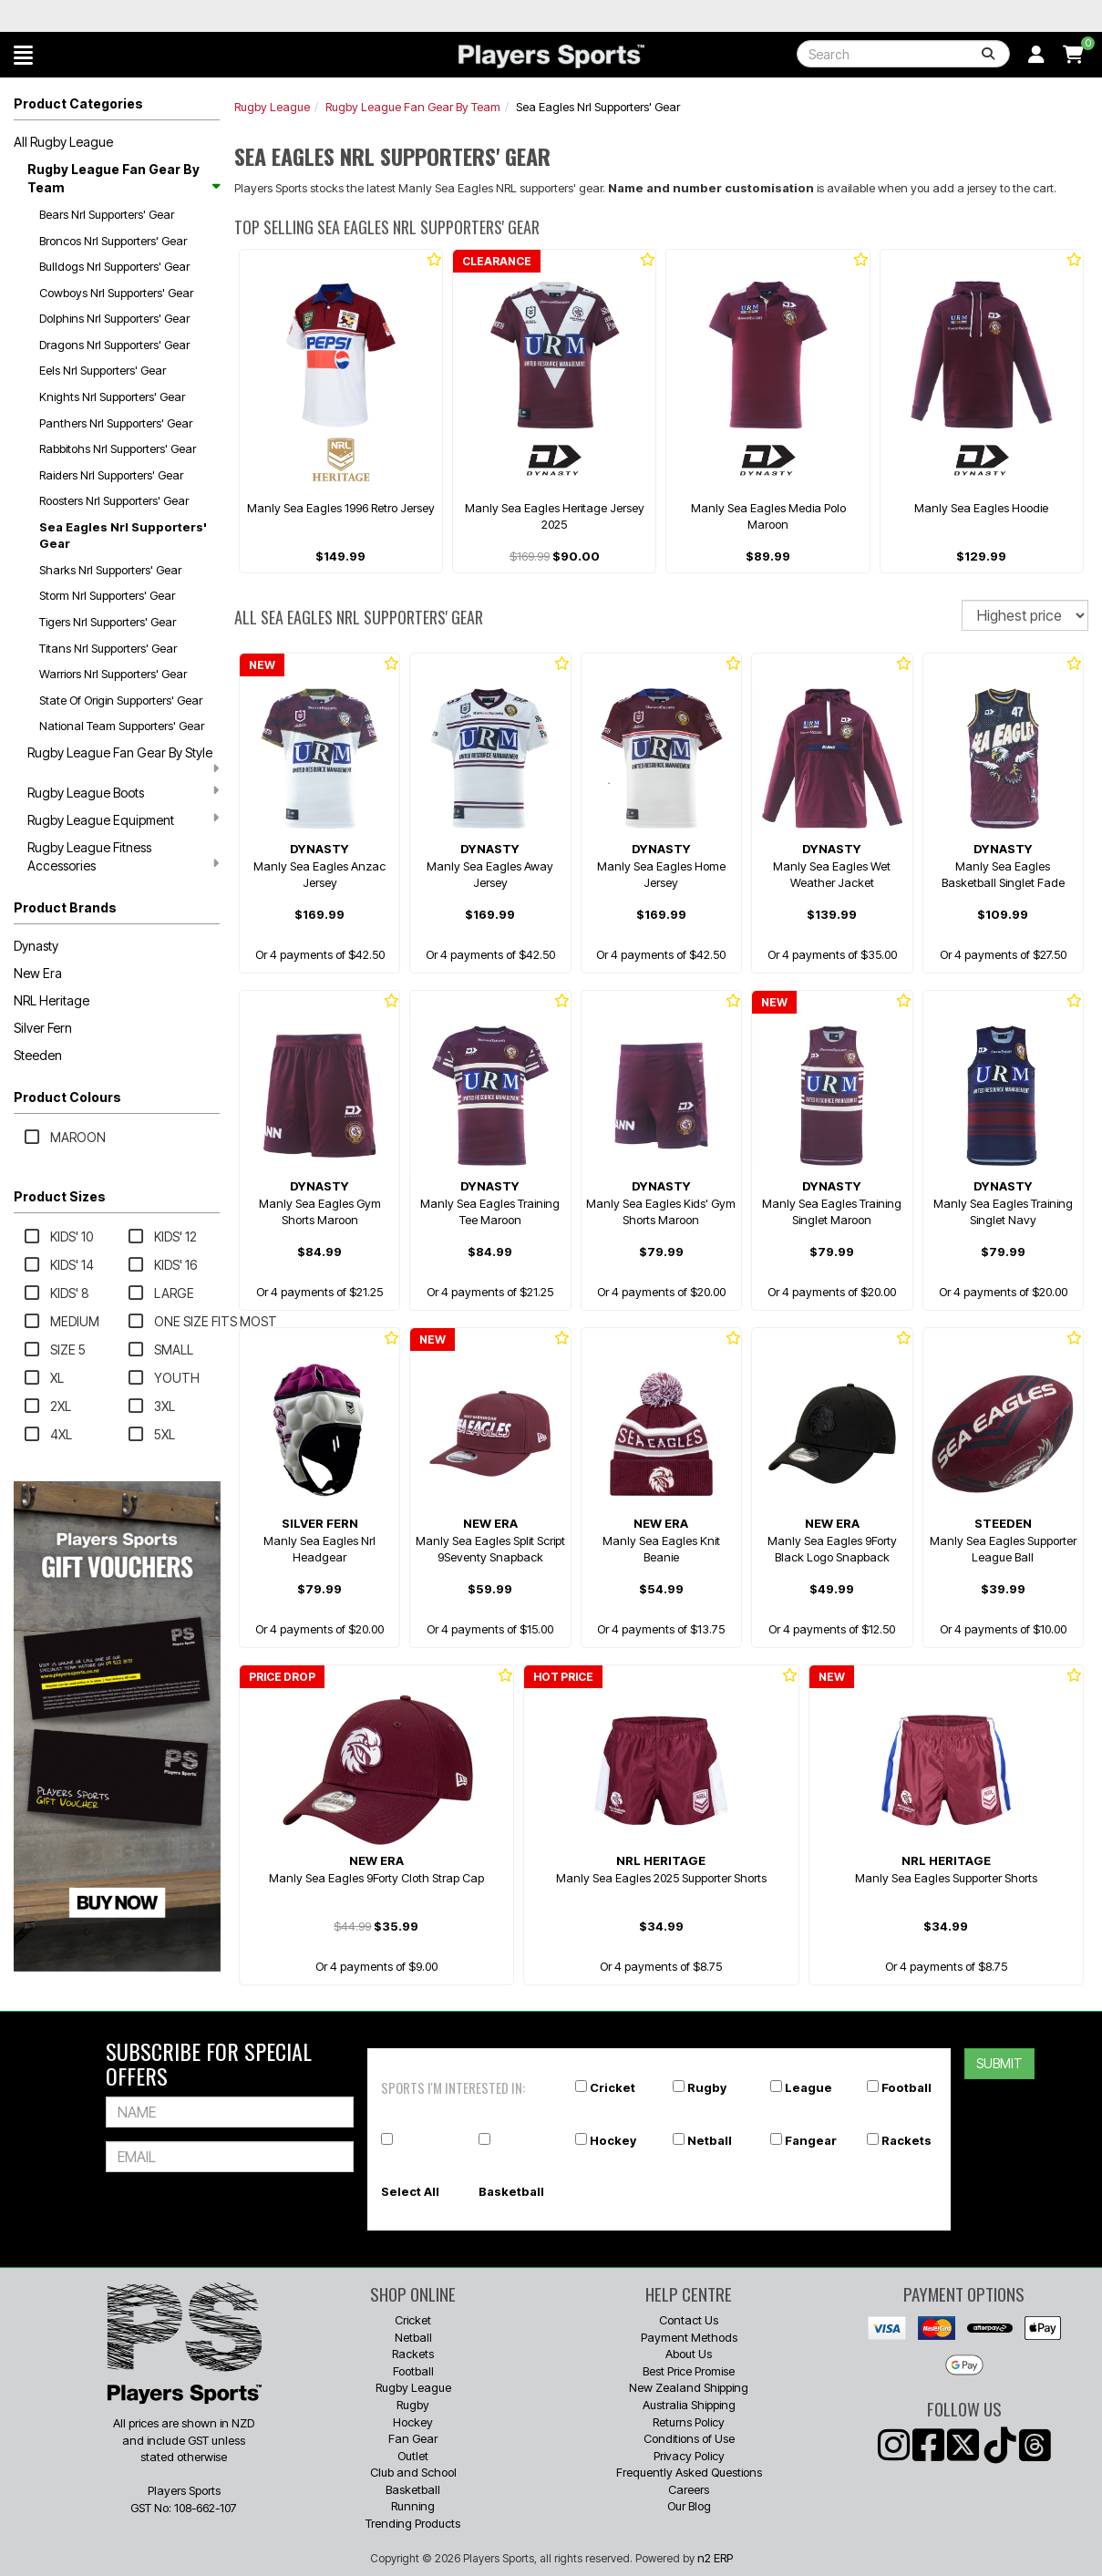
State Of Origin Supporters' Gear (120, 700)
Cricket (612, 2087)
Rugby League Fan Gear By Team (123, 178)
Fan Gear (413, 2438)
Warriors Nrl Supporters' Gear (113, 673)
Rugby (706, 2087)
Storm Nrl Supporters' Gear (107, 595)
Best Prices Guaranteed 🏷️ (183, 16)
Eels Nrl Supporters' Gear (102, 370)
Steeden (38, 1055)
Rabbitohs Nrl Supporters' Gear (117, 448)
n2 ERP (715, 2557)
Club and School (413, 2472)
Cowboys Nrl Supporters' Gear (116, 292)
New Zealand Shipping (688, 2387)
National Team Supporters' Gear (121, 725)
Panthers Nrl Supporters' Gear (115, 423)
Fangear (811, 2140)
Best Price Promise (689, 2371)
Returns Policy (689, 2422)
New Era (38, 973)
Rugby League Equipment (123, 819)
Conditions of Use (689, 2438)
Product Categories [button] (78, 103)
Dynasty (36, 945)
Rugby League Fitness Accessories (123, 856)
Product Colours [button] (67, 1097)
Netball (709, 2140)
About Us (688, 2353)
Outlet (412, 2455)
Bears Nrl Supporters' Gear (106, 214)
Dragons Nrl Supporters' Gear (114, 344)
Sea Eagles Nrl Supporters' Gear (123, 535)
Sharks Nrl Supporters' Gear (110, 569)
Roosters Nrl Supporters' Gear (114, 500)
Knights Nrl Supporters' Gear (112, 396)
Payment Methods (689, 2337)
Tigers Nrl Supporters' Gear (107, 621)
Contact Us (688, 2320)
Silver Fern (43, 1028)
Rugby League (272, 106)
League (808, 2087)
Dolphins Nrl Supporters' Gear (114, 318)
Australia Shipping (689, 2404)
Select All (410, 2191)
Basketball (511, 2191)
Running (413, 2506)
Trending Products (413, 2523)
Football (906, 2087)
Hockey (613, 2140)
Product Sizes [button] (60, 1196)
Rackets (906, 2140)
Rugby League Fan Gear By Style (123, 760)
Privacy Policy (689, 2455)
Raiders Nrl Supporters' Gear (111, 475)
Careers (688, 2489)
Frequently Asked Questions (689, 2472)
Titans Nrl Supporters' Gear (108, 648)
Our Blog (689, 2506)
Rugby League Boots (123, 792)
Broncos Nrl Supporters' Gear (113, 240)
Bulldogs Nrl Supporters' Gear (114, 266)
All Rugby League (63, 141)
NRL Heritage (51, 1000)
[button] (23, 55)
